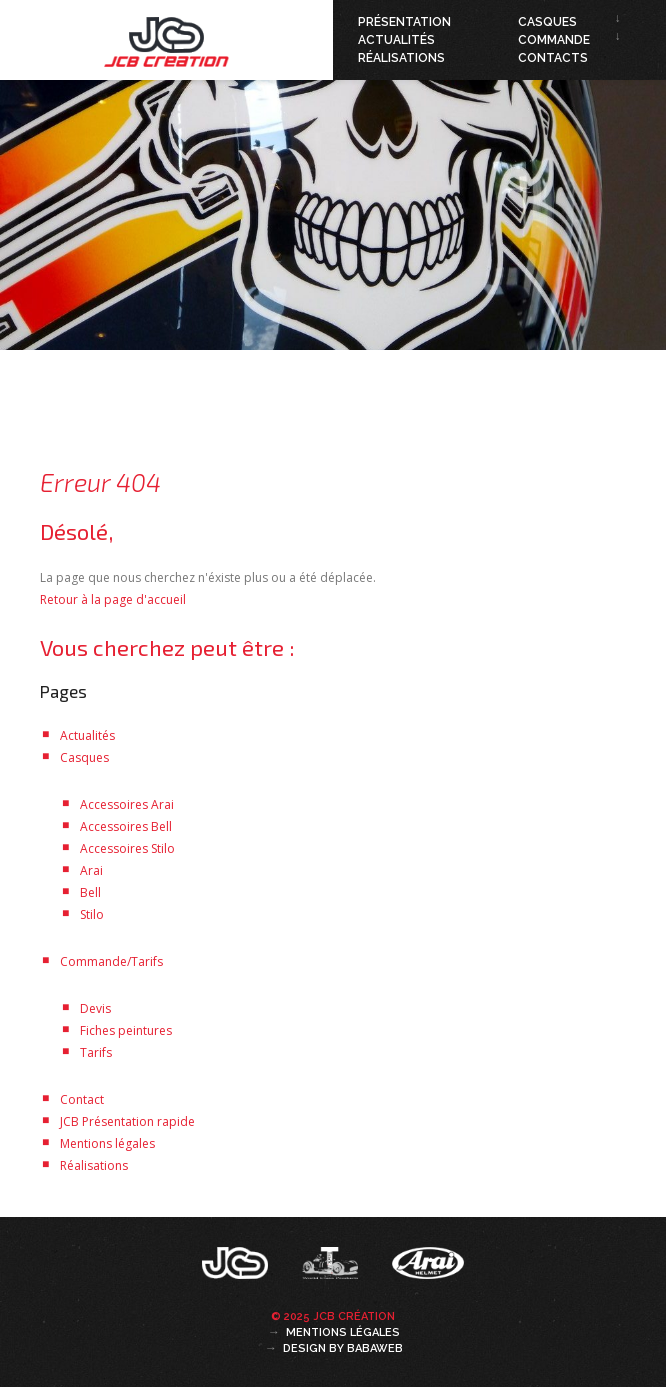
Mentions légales (107, 1143)
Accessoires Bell (126, 826)
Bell (90, 892)
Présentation (404, 22)
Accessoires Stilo (127, 848)
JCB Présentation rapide (127, 1121)
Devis (95, 1008)
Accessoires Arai (127, 804)
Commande (554, 40)
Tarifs (96, 1052)
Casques (547, 22)
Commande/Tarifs (111, 961)
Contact (82, 1099)
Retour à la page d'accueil (113, 599)
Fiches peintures (126, 1030)
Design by (343, 1348)
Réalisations (401, 58)
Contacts (553, 58)
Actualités (396, 40)
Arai (91, 870)
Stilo (92, 914)
